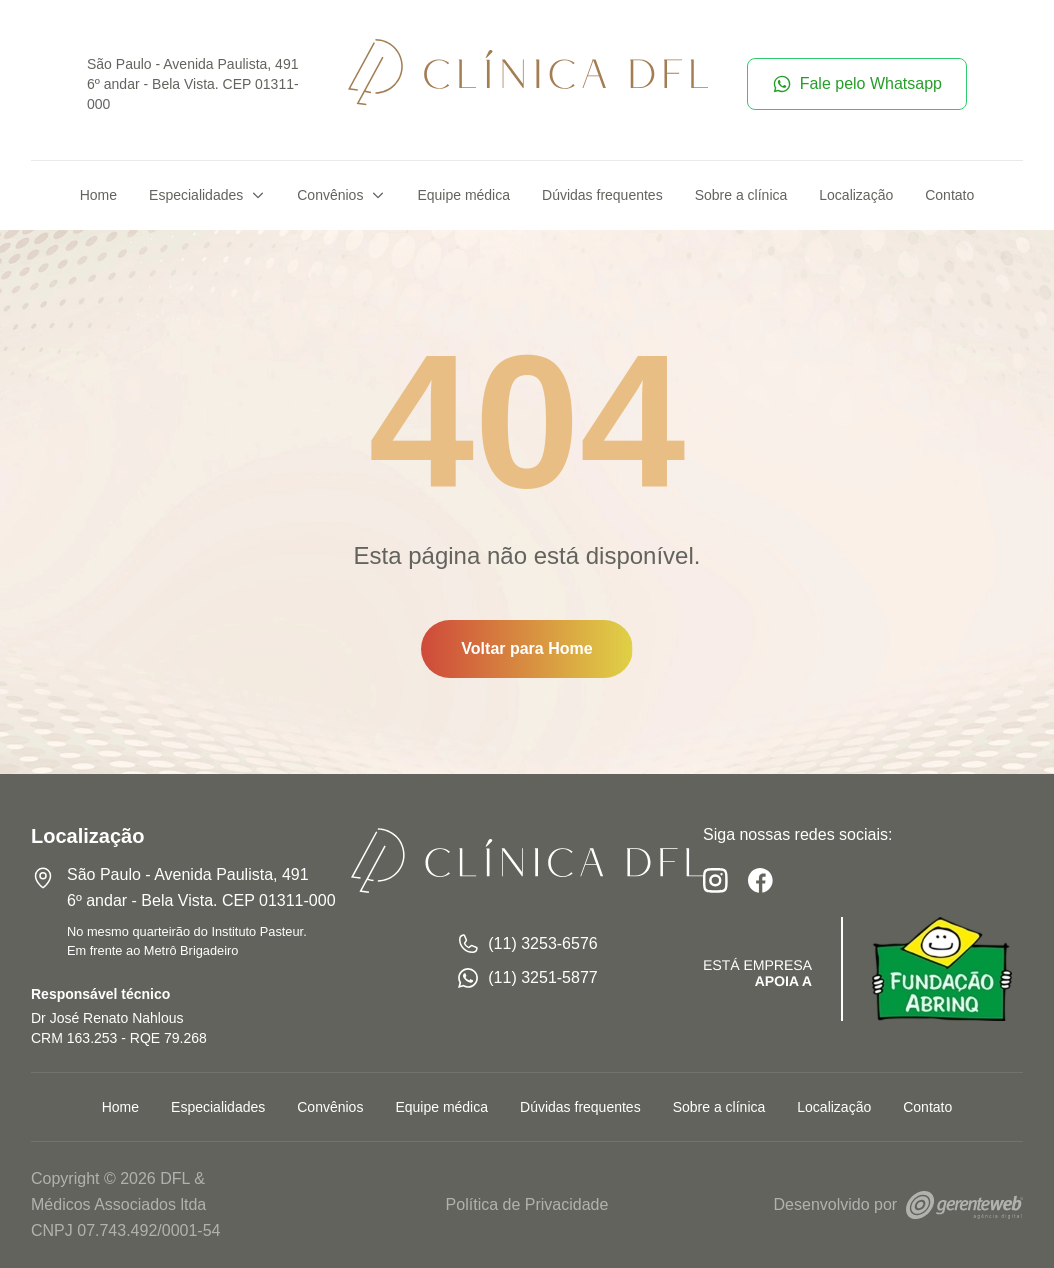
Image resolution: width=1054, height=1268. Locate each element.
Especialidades (207, 195)
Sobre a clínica (741, 195)
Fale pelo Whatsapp (857, 84)
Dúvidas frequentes (602, 195)
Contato (949, 195)
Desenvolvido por (898, 1204)
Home (98, 195)
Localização (856, 195)
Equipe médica (463, 195)
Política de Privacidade (527, 1204)
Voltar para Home (526, 648)
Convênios (341, 195)
